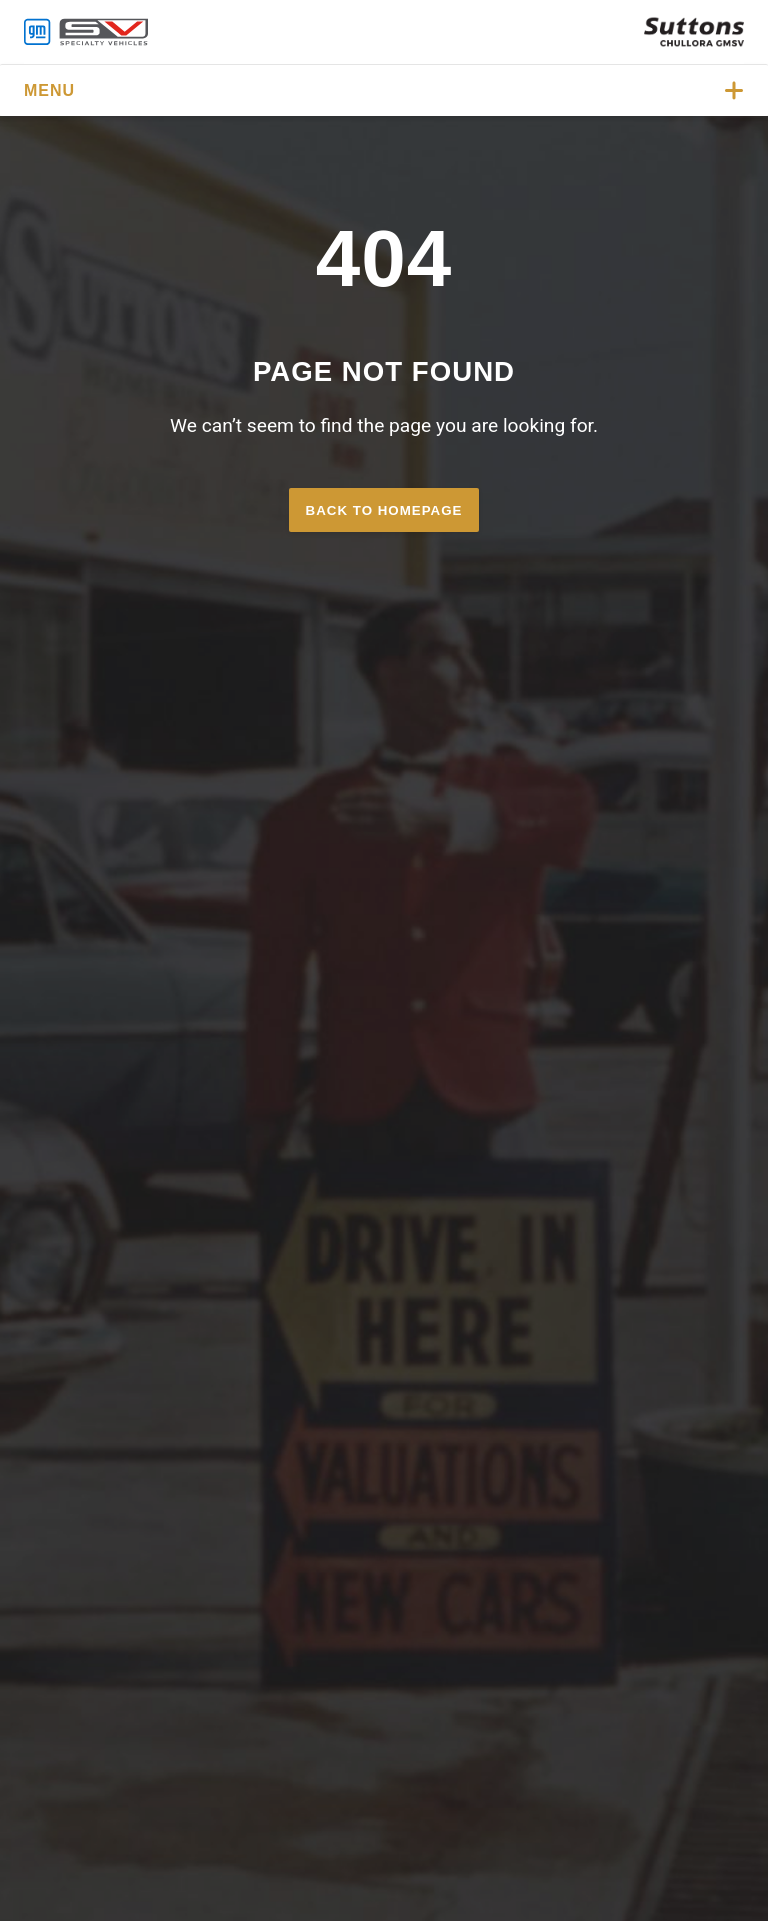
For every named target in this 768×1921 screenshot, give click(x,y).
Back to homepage (384, 510)
